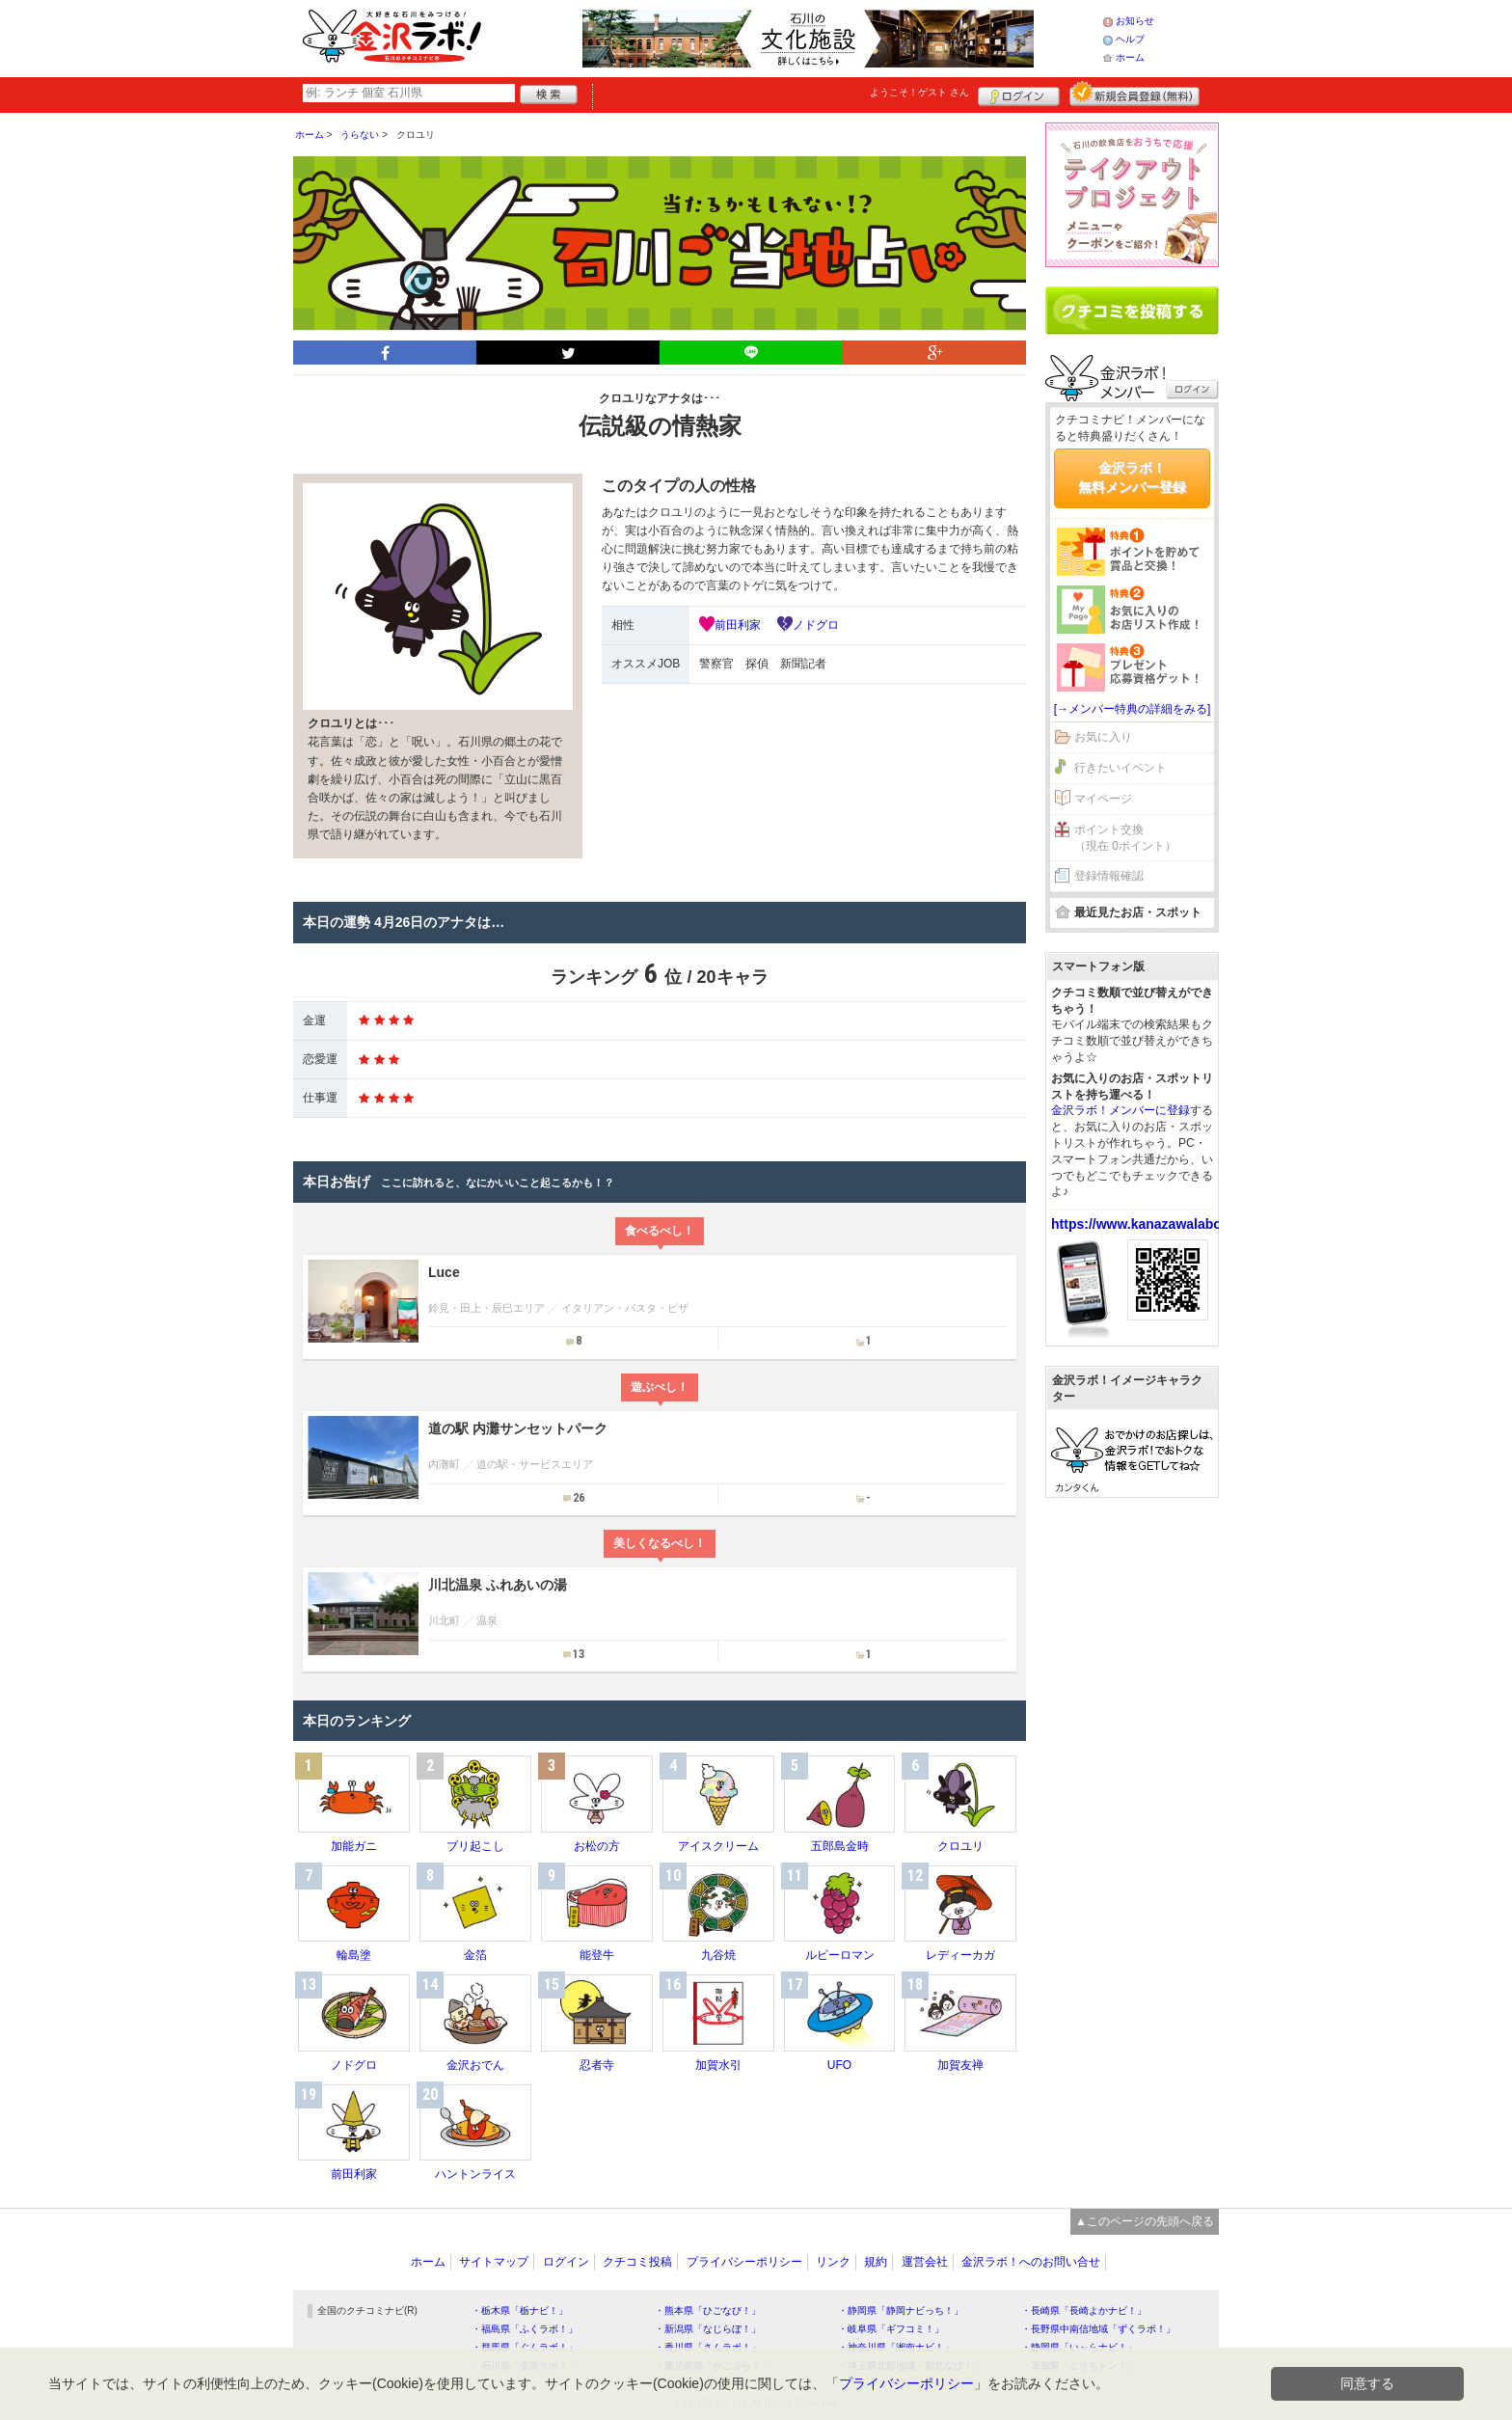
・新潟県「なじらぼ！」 (708, 2329)
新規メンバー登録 (1134, 93)
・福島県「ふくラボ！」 (525, 2329)
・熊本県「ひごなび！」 (708, 2310)
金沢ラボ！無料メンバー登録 (1132, 477)
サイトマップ (493, 2262)
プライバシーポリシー (744, 2262)
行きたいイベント (1120, 768)
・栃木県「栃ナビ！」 (520, 2310)
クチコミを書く (1132, 310)
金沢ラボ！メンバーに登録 (1120, 1110)
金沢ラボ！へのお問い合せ (1030, 2262)
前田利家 (738, 625)
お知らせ (1135, 20)
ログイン (1019, 93)
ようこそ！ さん (919, 92)
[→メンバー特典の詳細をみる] (1132, 709)
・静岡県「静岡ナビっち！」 (900, 2310)
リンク (833, 2262)
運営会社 (925, 2262)
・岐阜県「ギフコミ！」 (891, 2329)
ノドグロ (816, 625)
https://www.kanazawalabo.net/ (1150, 1224)
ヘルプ (1130, 39)
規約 (875, 2262)
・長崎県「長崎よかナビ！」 (1084, 2310)
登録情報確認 (1109, 876)
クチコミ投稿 (637, 2262)
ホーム (1130, 57)
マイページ (1103, 798)
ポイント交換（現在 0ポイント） (1125, 838)
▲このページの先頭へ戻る (1144, 2221)
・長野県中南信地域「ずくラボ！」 (1098, 2329)
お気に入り (1103, 737)
